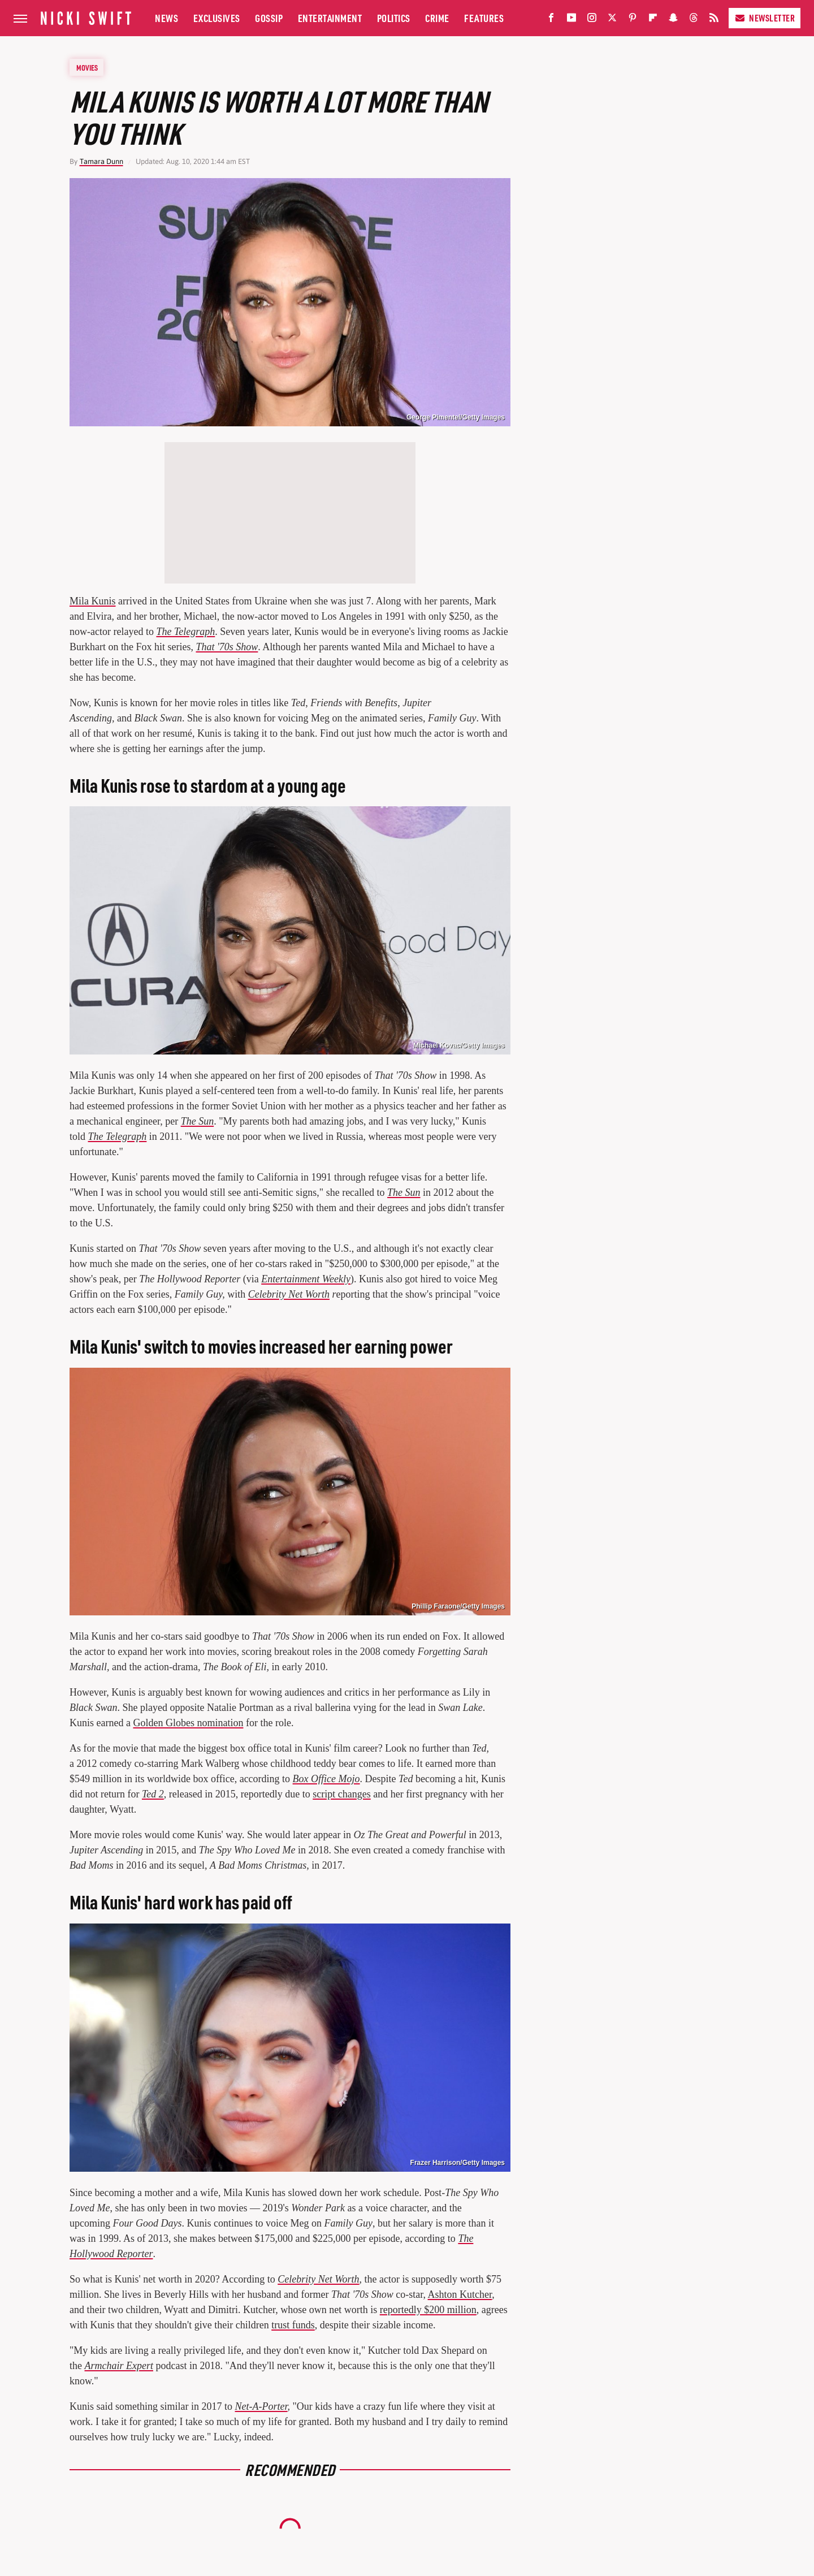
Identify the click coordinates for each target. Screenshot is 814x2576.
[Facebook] (551, 20)
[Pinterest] (632, 20)
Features (484, 17)
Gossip (269, 17)
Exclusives (216, 17)
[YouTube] (571, 20)
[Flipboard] (653, 20)
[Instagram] (591, 20)
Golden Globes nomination (188, 1722)
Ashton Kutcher (460, 2294)
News (166, 17)
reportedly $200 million (428, 2309)
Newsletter (764, 18)
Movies (87, 67)
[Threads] (693, 20)
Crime (437, 17)
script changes (341, 1794)
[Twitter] (612, 20)
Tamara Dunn (101, 161)
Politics (393, 17)
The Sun (197, 1121)
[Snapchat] (673, 20)
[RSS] (714, 20)
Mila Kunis (93, 601)
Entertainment (330, 17)
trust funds (293, 2325)
